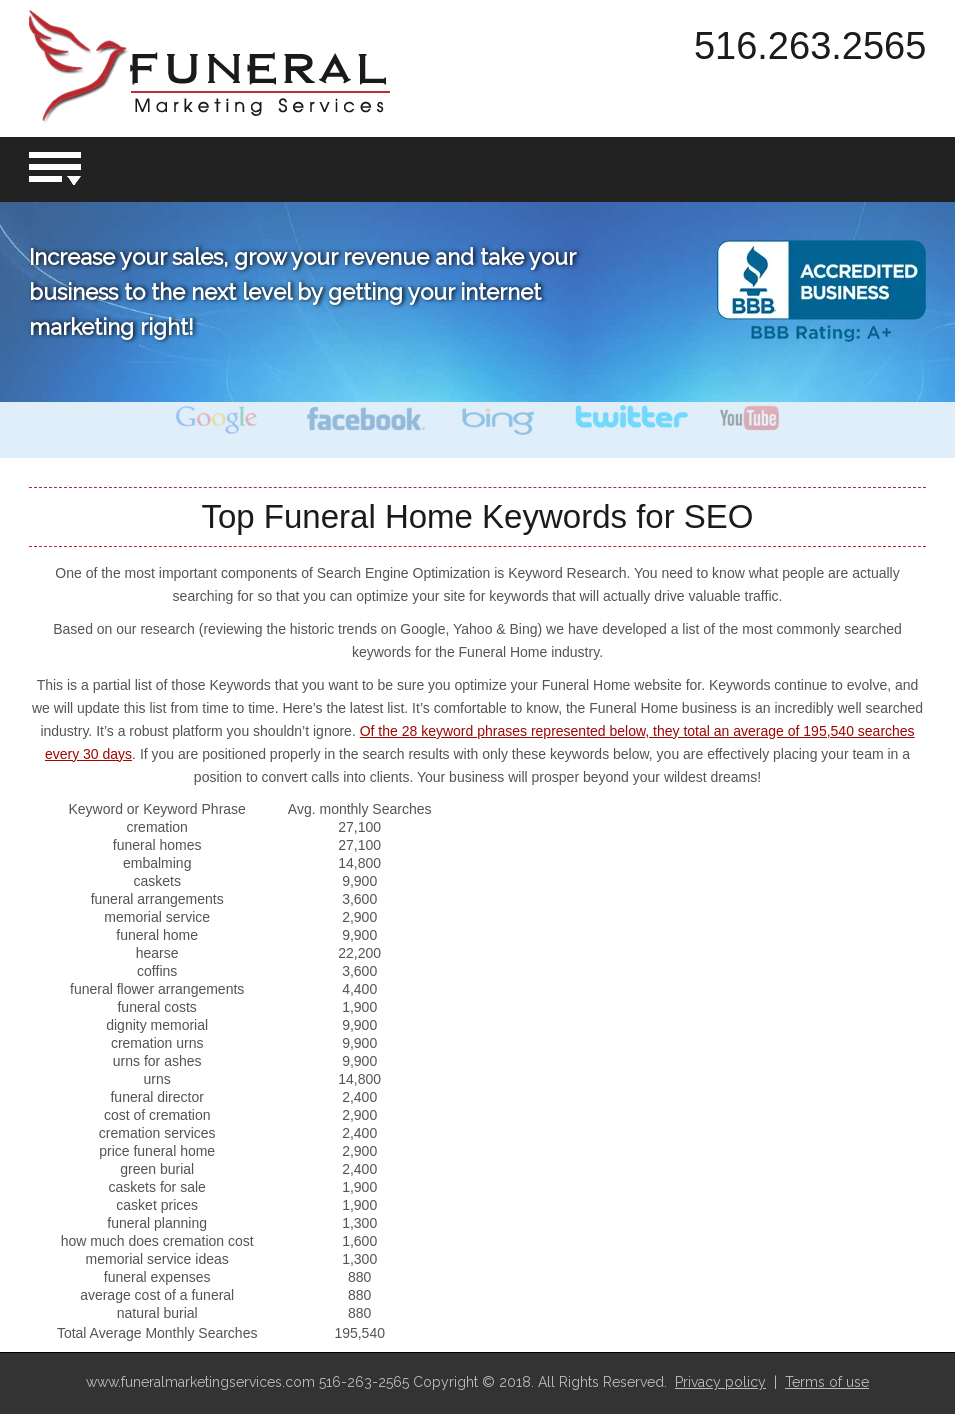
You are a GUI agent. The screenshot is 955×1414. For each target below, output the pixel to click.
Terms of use (827, 1382)
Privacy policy (720, 1382)
